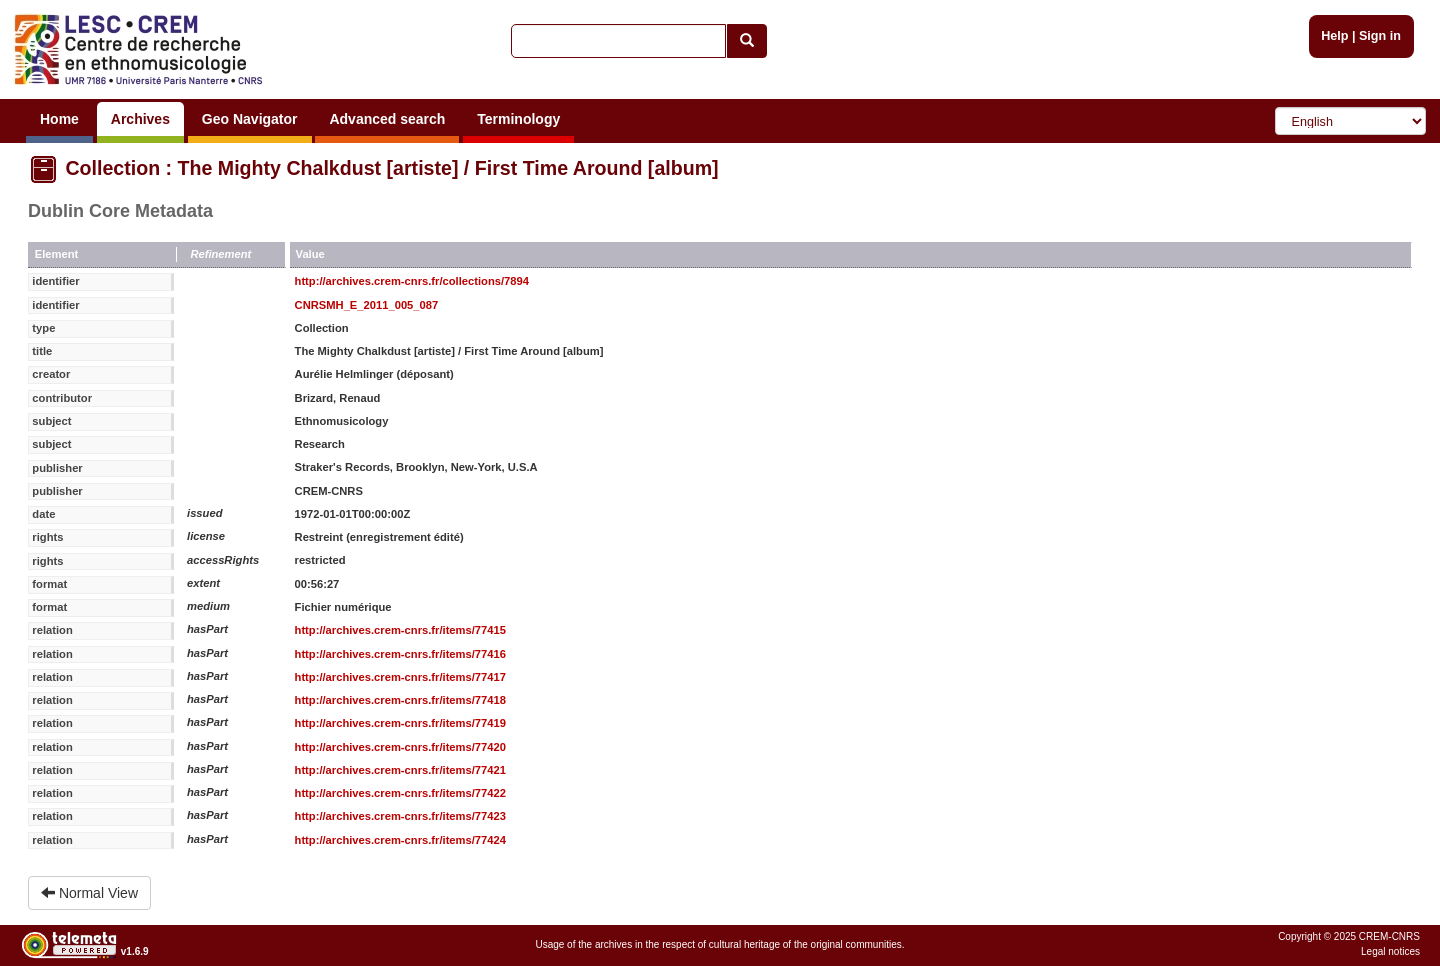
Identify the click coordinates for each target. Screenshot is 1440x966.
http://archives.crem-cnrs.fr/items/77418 (400, 700)
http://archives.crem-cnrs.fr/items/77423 (400, 816)
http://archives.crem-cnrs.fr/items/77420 (400, 747)
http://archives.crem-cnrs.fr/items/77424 (400, 840)
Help (1334, 36)
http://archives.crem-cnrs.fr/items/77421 (400, 770)
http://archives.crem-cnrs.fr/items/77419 (400, 723)
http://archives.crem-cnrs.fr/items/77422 (400, 793)
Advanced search (387, 119)
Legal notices (1390, 951)
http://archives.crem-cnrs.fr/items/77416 (400, 654)
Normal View (89, 893)
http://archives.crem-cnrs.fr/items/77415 (400, 630)
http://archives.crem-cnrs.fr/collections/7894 (412, 281)
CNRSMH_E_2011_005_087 (367, 305)
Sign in (1380, 36)
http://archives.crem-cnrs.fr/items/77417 (400, 677)
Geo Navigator (250, 119)
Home (59, 119)
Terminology (518, 119)
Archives (140, 119)
